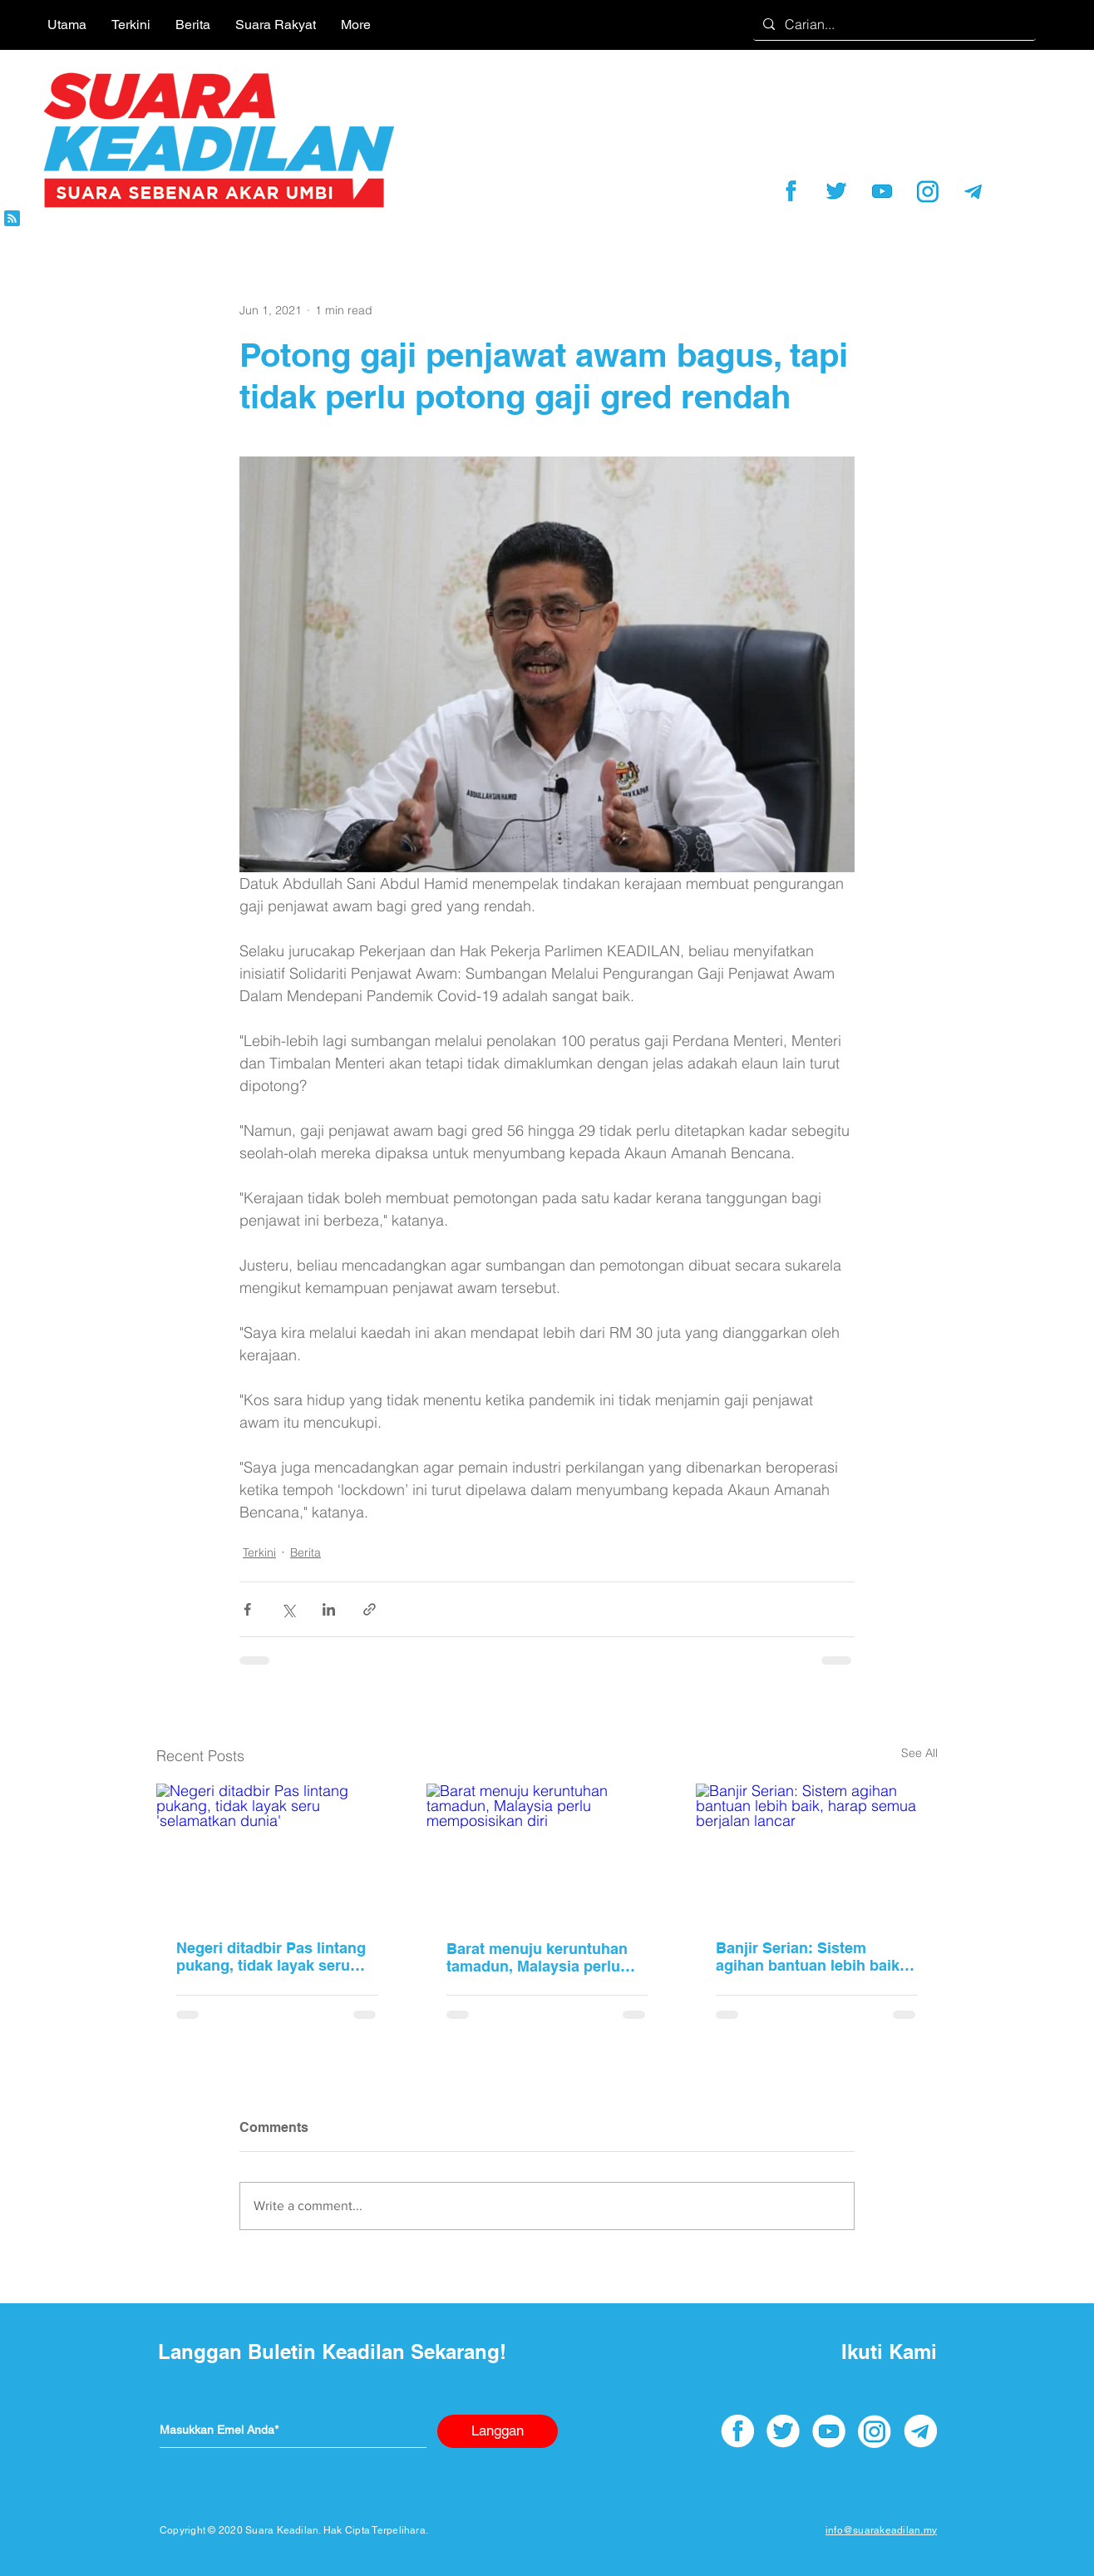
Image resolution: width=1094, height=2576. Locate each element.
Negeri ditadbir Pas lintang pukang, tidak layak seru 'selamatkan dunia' (271, 1956)
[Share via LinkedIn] (329, 1609)
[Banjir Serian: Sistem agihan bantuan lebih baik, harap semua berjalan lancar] (817, 1851)
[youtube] (882, 191)
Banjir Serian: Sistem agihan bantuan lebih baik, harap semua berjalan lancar (810, 1956)
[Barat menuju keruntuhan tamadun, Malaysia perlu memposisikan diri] (547, 1852)
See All (919, 1752)
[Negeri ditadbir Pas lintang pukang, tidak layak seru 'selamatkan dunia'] (277, 1851)
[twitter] (836, 191)
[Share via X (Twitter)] (288, 1609)
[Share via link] (369, 1609)
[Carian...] (893, 24)
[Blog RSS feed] (12, 219)
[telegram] (973, 191)
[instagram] (927, 191)
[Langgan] (497, 2431)
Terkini (259, 1552)
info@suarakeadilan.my (881, 2530)
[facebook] (790, 191)
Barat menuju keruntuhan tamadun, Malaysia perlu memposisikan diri (537, 1957)
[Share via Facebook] (247, 1609)
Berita (305, 1552)
